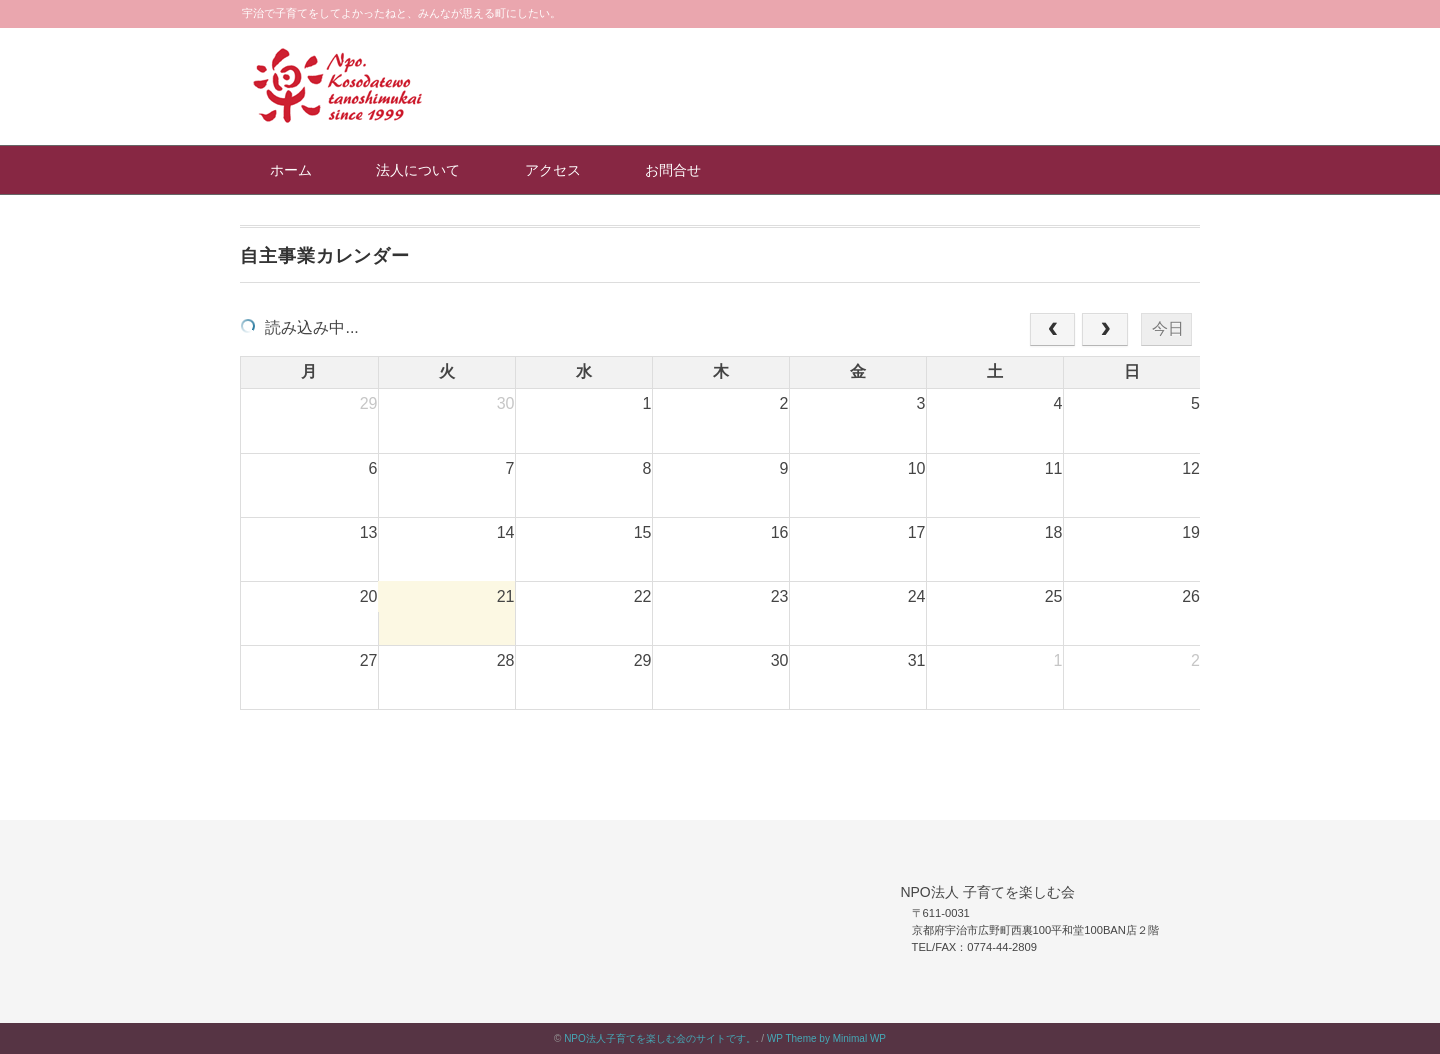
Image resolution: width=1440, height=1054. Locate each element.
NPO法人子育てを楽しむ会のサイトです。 (660, 1038)
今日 (1168, 328)
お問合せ (673, 170)
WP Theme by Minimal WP (826, 1038)
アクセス (553, 170)
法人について (418, 170)
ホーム (291, 170)
